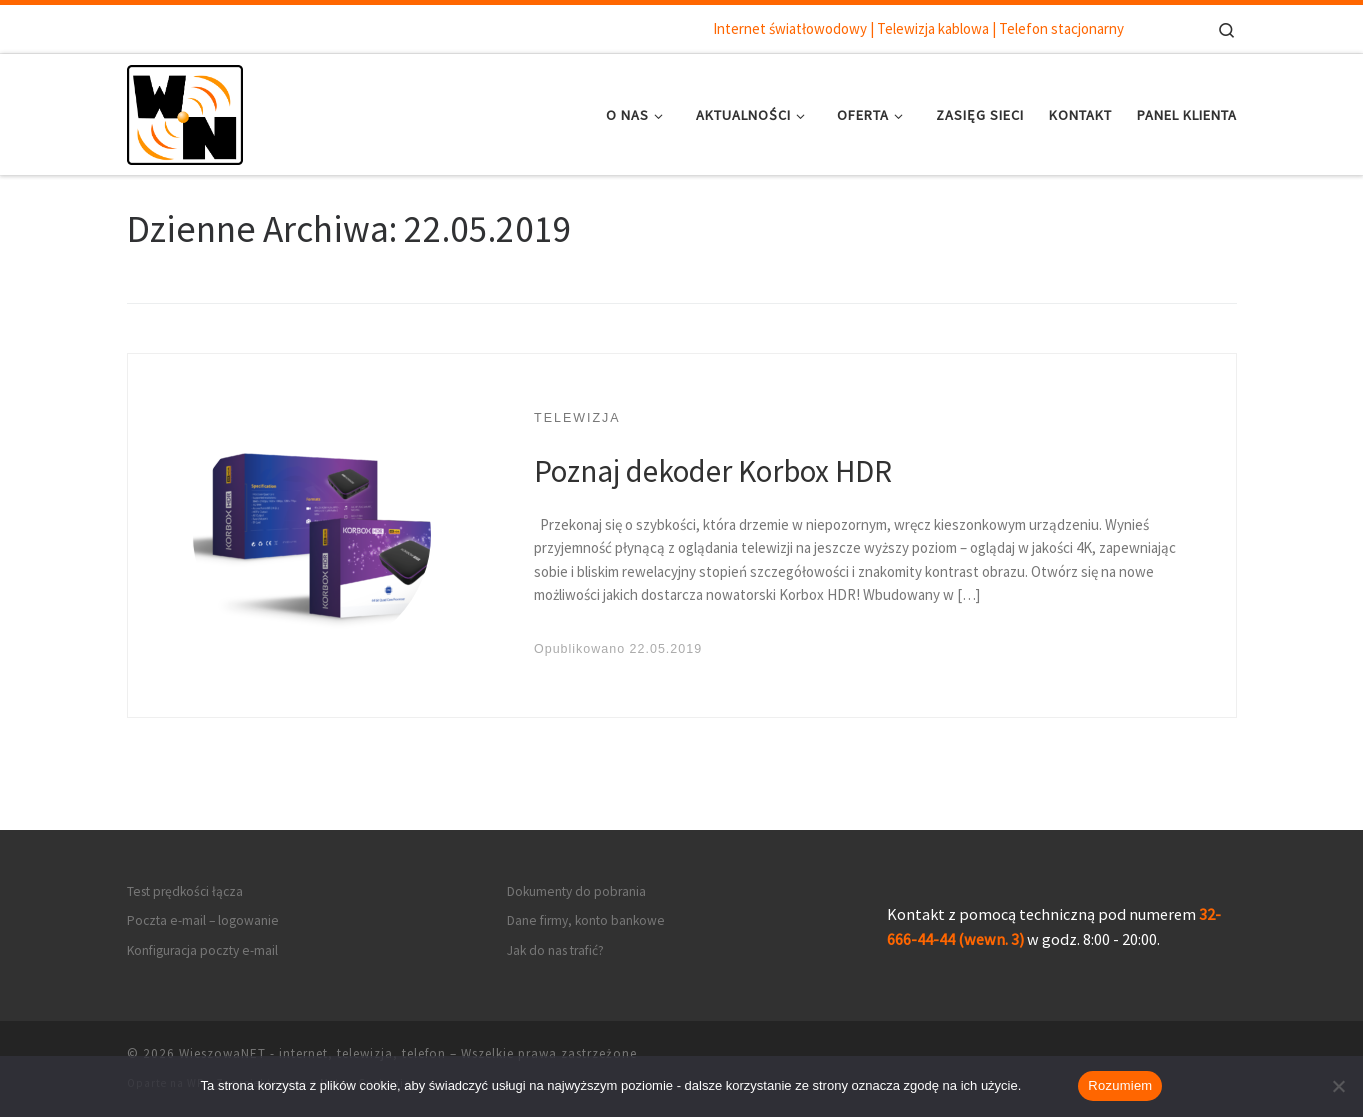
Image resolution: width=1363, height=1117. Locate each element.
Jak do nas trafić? (555, 950)
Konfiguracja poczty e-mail (202, 950)
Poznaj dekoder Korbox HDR (713, 470)
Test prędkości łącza (185, 891)
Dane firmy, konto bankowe (586, 920)
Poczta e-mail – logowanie (203, 920)
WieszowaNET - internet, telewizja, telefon (312, 1053)
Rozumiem (1120, 1085)
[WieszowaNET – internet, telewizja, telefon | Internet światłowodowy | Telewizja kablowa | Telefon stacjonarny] (185, 110)
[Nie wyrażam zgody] (1338, 1086)
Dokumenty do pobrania (576, 891)
